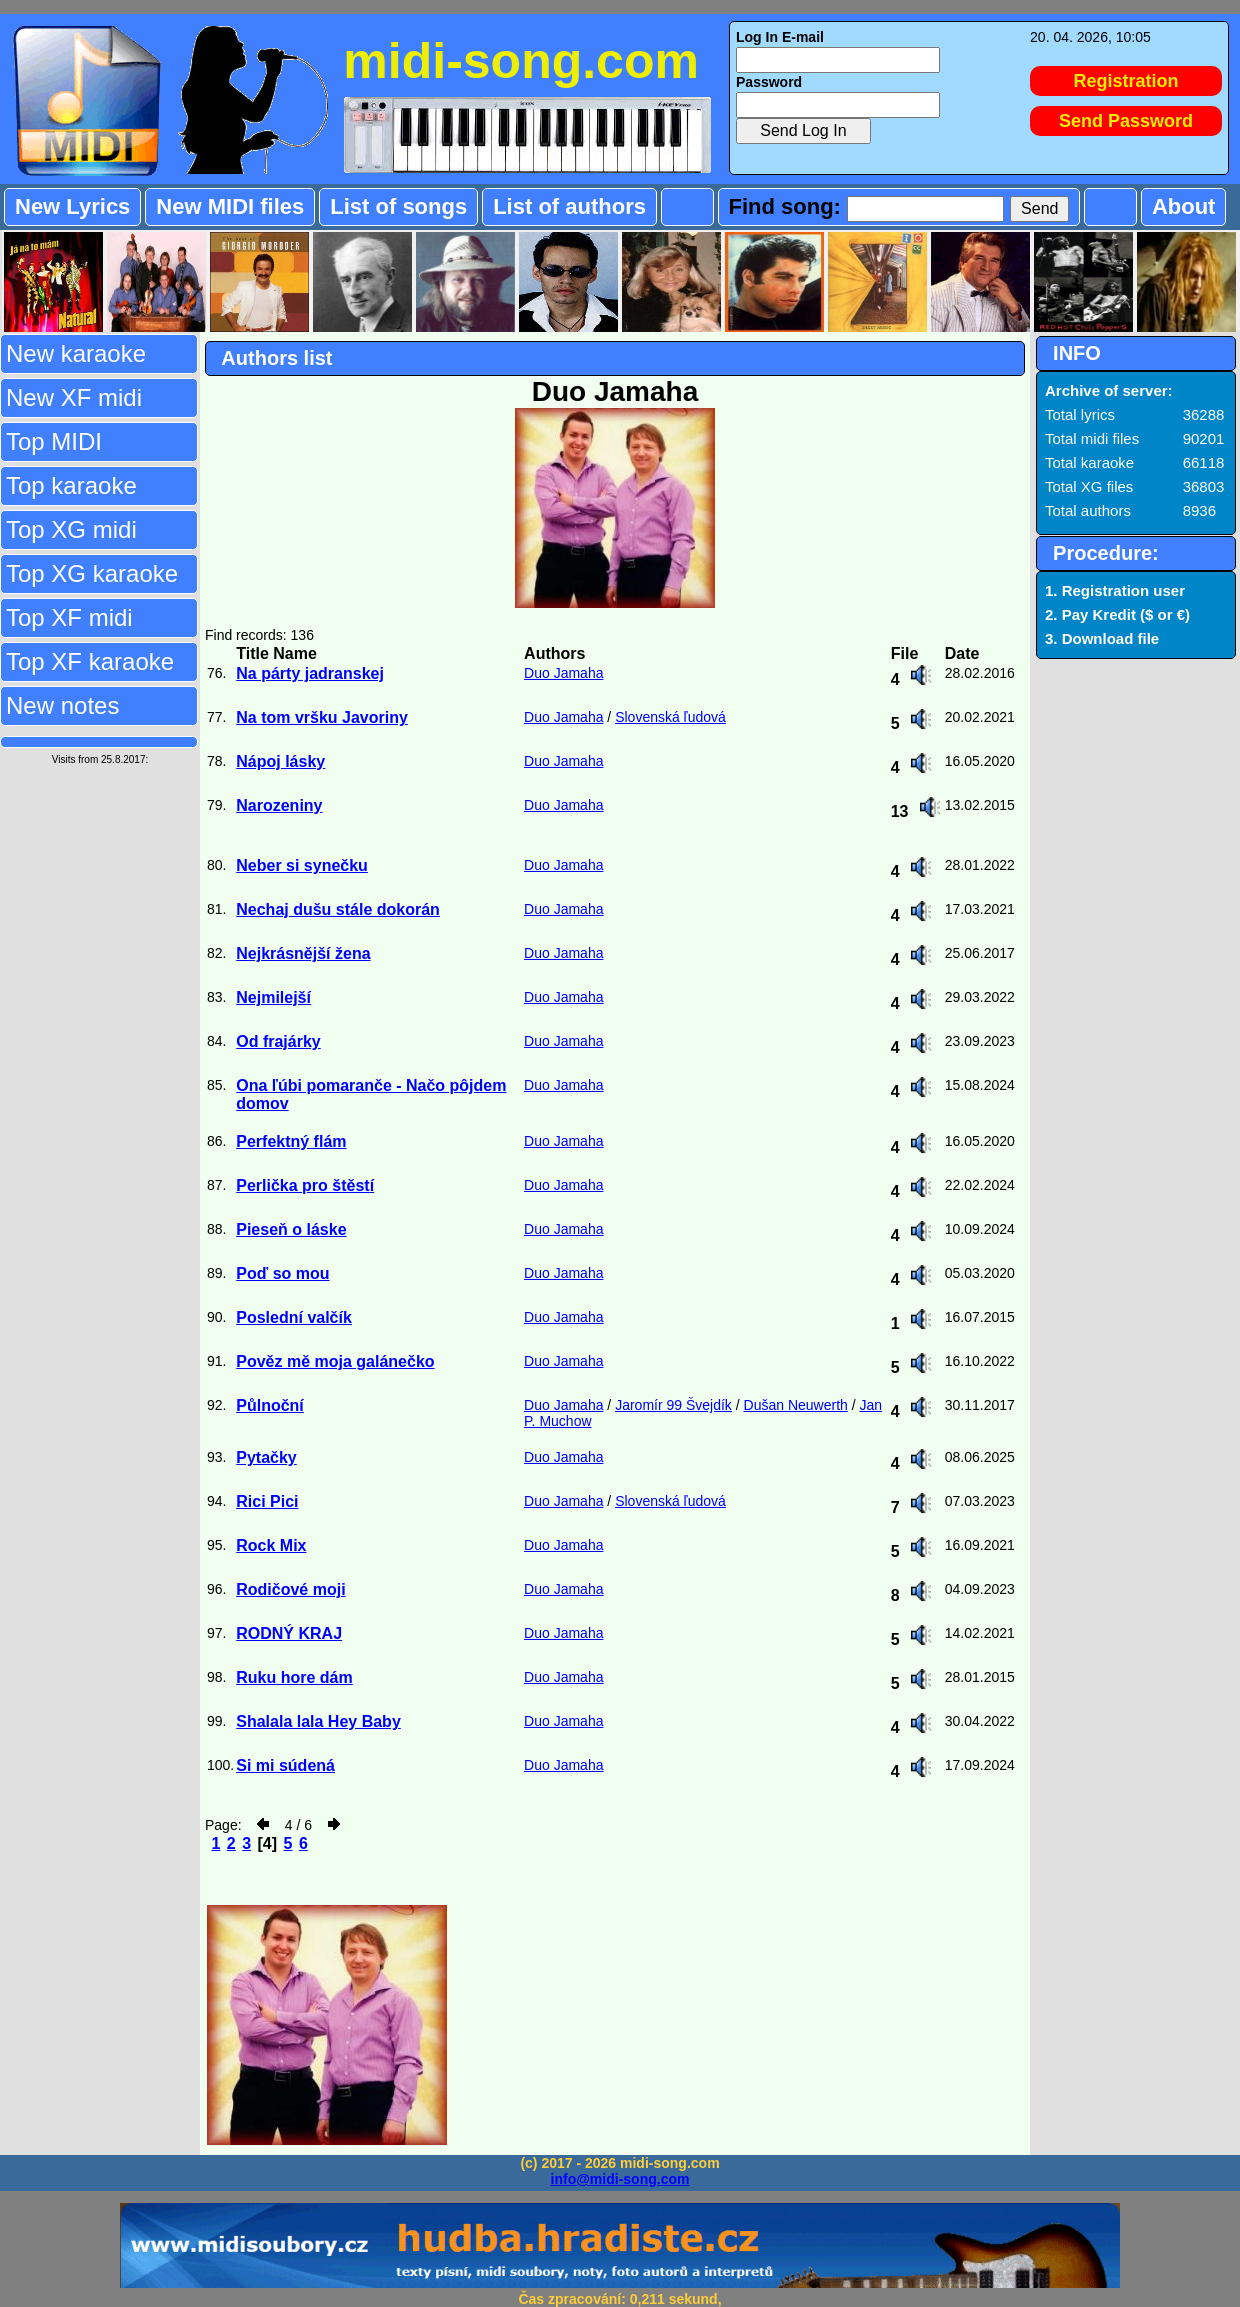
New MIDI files (230, 206)
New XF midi (74, 397)
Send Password (1126, 121)
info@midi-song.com (620, 2179)
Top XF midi (69, 617)
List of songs (398, 206)
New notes (62, 705)
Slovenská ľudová (670, 717)
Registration (1126, 81)
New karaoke (76, 353)
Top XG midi (71, 529)
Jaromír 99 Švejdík (673, 1405)
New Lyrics (72, 206)
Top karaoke (71, 485)
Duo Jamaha (563, 673)
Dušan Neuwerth (796, 1405)
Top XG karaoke (92, 573)
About (1184, 206)
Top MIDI (54, 441)
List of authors (569, 206)
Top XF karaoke (90, 661)
